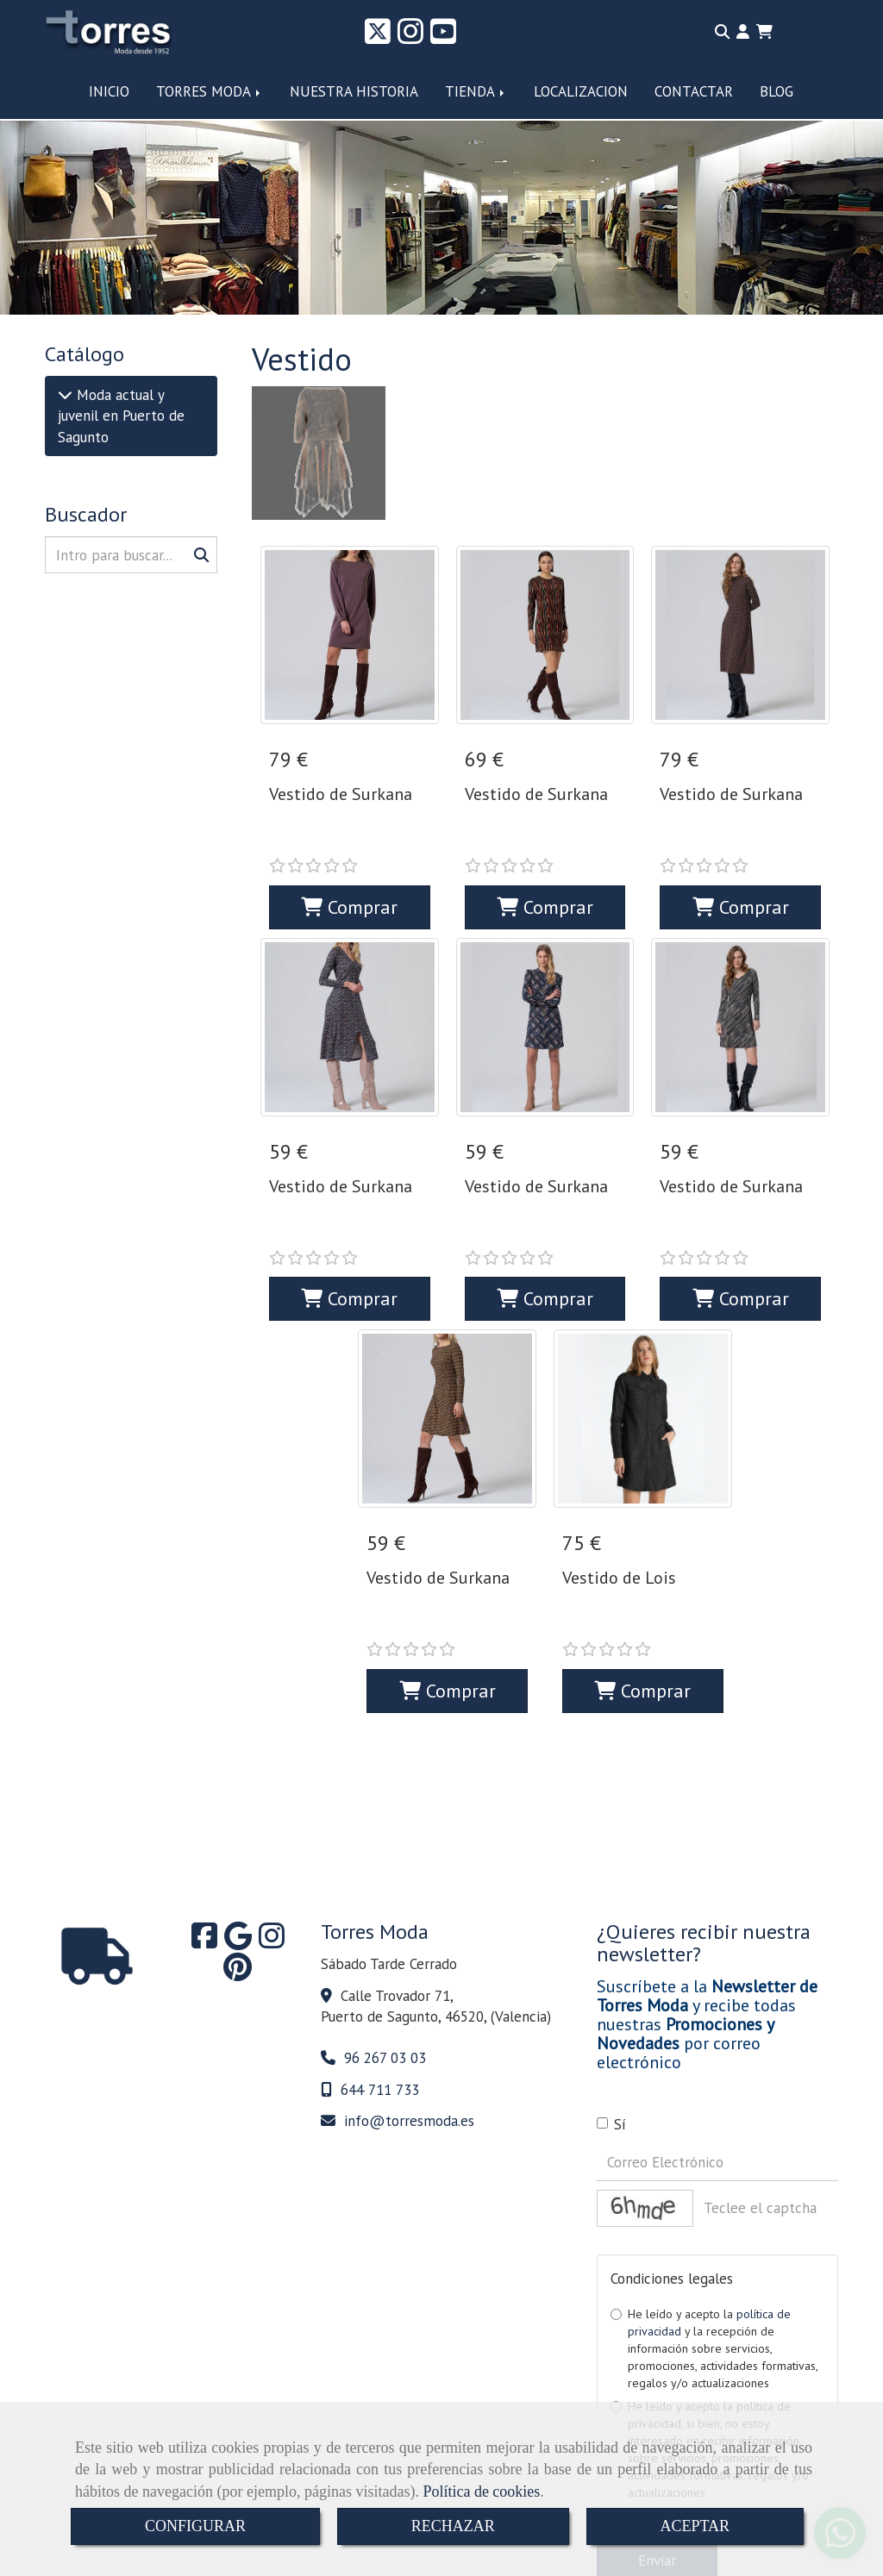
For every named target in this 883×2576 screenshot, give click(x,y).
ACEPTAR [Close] (695, 2526)
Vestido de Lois (619, 1502)
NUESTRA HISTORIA (354, 91)
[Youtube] (443, 37)
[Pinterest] (237, 1858)
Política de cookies (481, 2491)
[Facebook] (204, 1827)
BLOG (776, 91)
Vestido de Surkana (340, 794)
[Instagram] (410, 37)
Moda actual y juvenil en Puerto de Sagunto (121, 416)
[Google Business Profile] (238, 1827)
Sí (611, 2010)
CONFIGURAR (195, 2526)
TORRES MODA (209, 91)
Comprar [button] (349, 869)
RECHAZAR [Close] (453, 2526)
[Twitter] (378, 37)
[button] (743, 32)
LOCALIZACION (581, 91)
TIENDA (476, 91)
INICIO (109, 91)
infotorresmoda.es (409, 2007)
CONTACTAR (693, 91)
